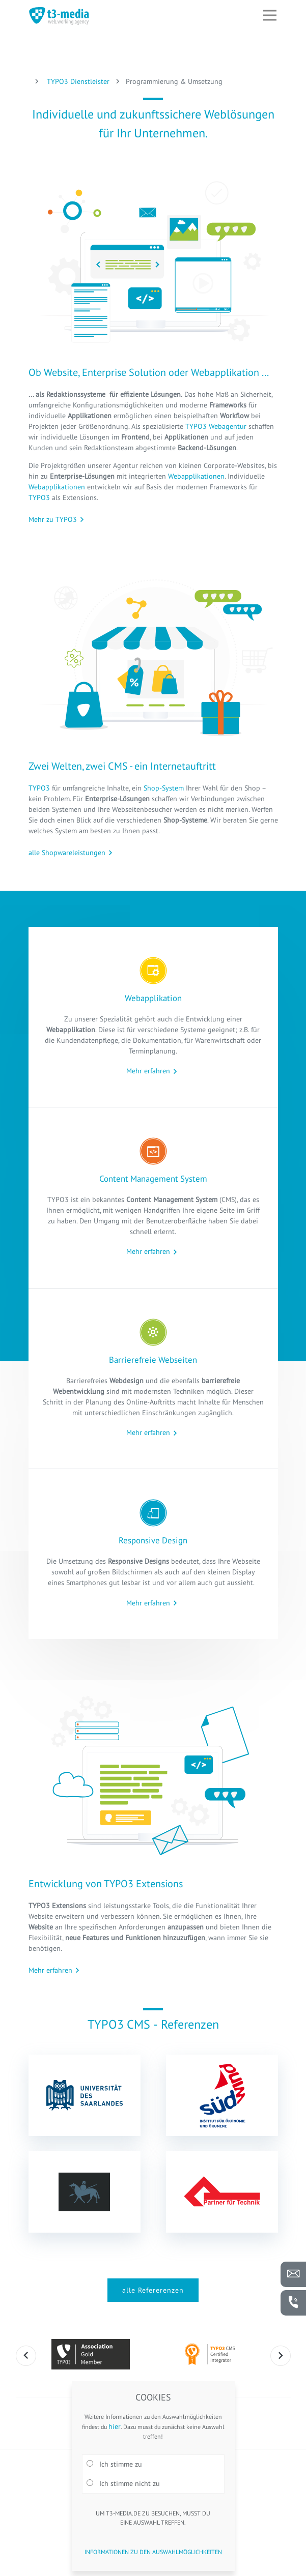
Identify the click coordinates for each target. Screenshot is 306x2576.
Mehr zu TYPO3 (53, 519)
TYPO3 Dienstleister (77, 81)
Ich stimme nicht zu (123, 2483)
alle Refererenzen (153, 2290)
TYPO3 (40, 497)
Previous (26, 2356)
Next (280, 2356)
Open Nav (274, 8)
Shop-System (164, 788)
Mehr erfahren (148, 1070)
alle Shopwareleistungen (67, 852)
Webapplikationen (196, 476)
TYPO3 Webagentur (215, 426)
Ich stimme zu (114, 2464)
